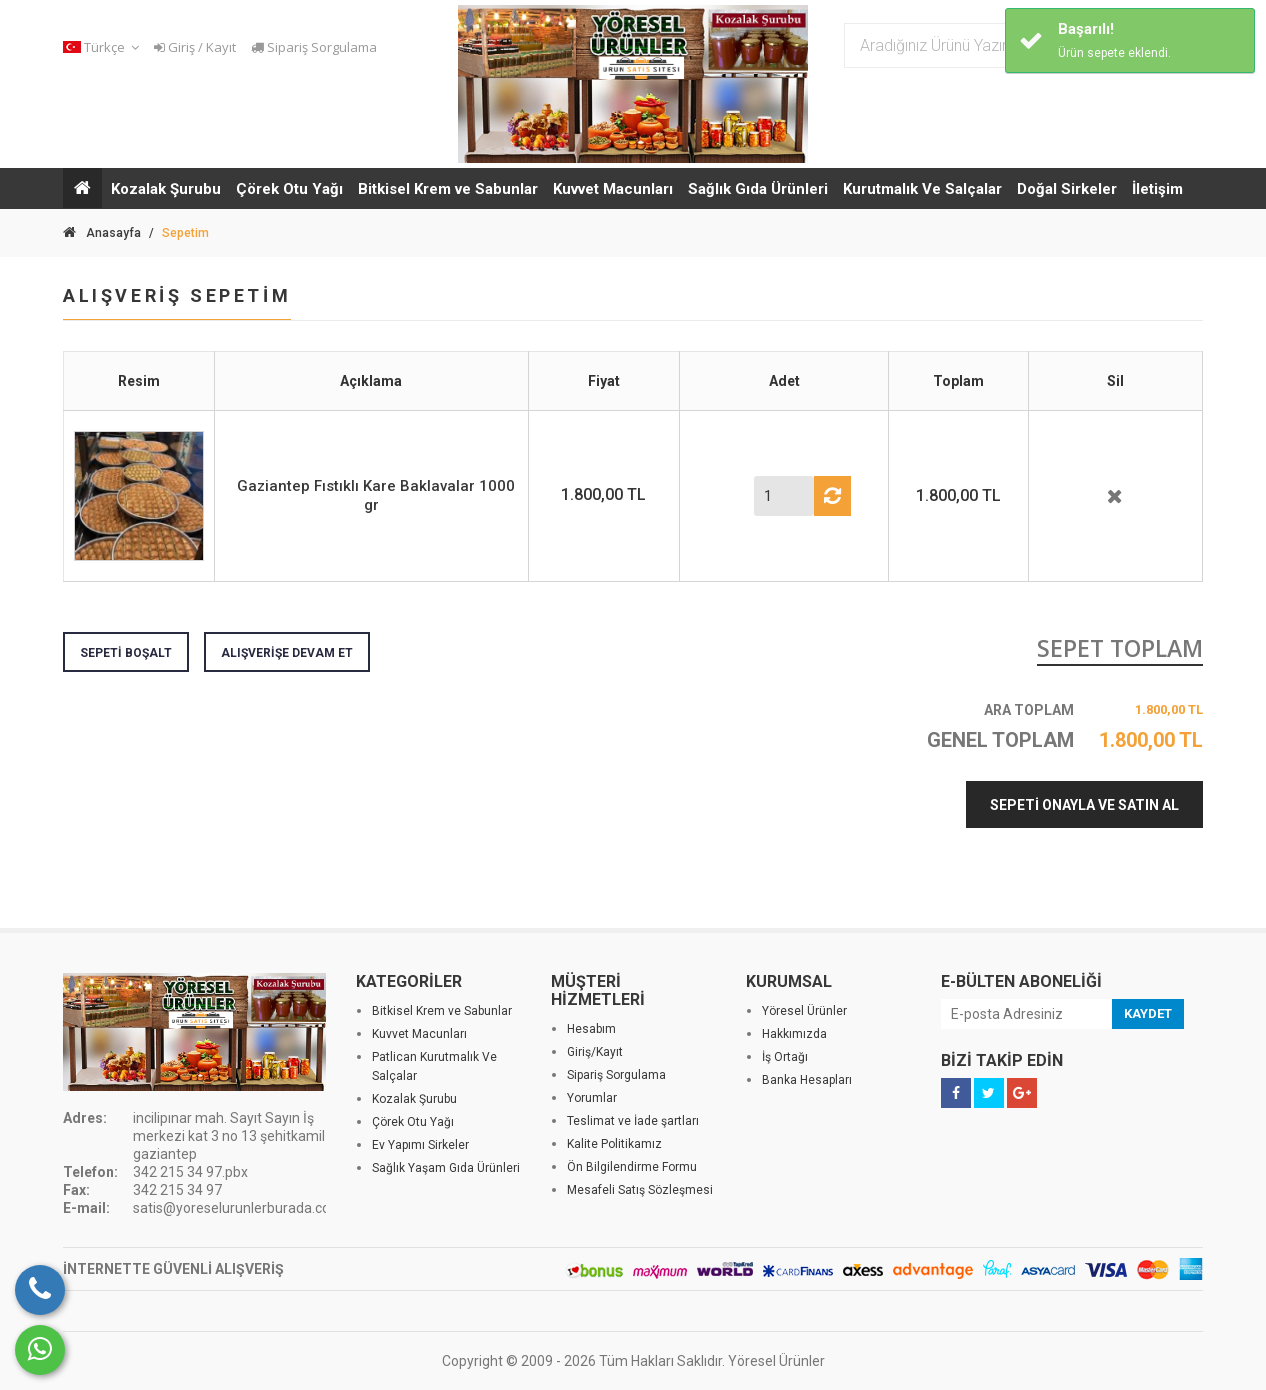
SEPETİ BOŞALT (126, 653)
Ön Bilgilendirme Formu (632, 1167)
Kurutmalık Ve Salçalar (922, 189)
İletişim (1157, 189)
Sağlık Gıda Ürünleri (758, 189)
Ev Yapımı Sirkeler (420, 1145)
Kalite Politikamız (614, 1144)
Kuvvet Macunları (613, 189)
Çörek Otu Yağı (289, 189)
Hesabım (591, 1029)
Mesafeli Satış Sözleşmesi (640, 1190)
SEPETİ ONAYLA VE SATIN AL (1084, 805)
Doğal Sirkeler (1067, 189)
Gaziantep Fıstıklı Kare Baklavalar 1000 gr (376, 495)
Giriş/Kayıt (595, 1052)
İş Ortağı (785, 1057)
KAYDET (1148, 1013)
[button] (104, 47)
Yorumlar (592, 1098)
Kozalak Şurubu (166, 189)
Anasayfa (102, 233)
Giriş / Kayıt (195, 47)
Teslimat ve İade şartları (633, 1121)
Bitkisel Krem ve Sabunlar (448, 189)
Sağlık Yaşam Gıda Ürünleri (446, 1168)
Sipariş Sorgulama (314, 47)
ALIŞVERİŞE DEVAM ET (287, 653)
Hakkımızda (794, 1034)
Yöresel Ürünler (804, 1011)
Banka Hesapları (807, 1080)
